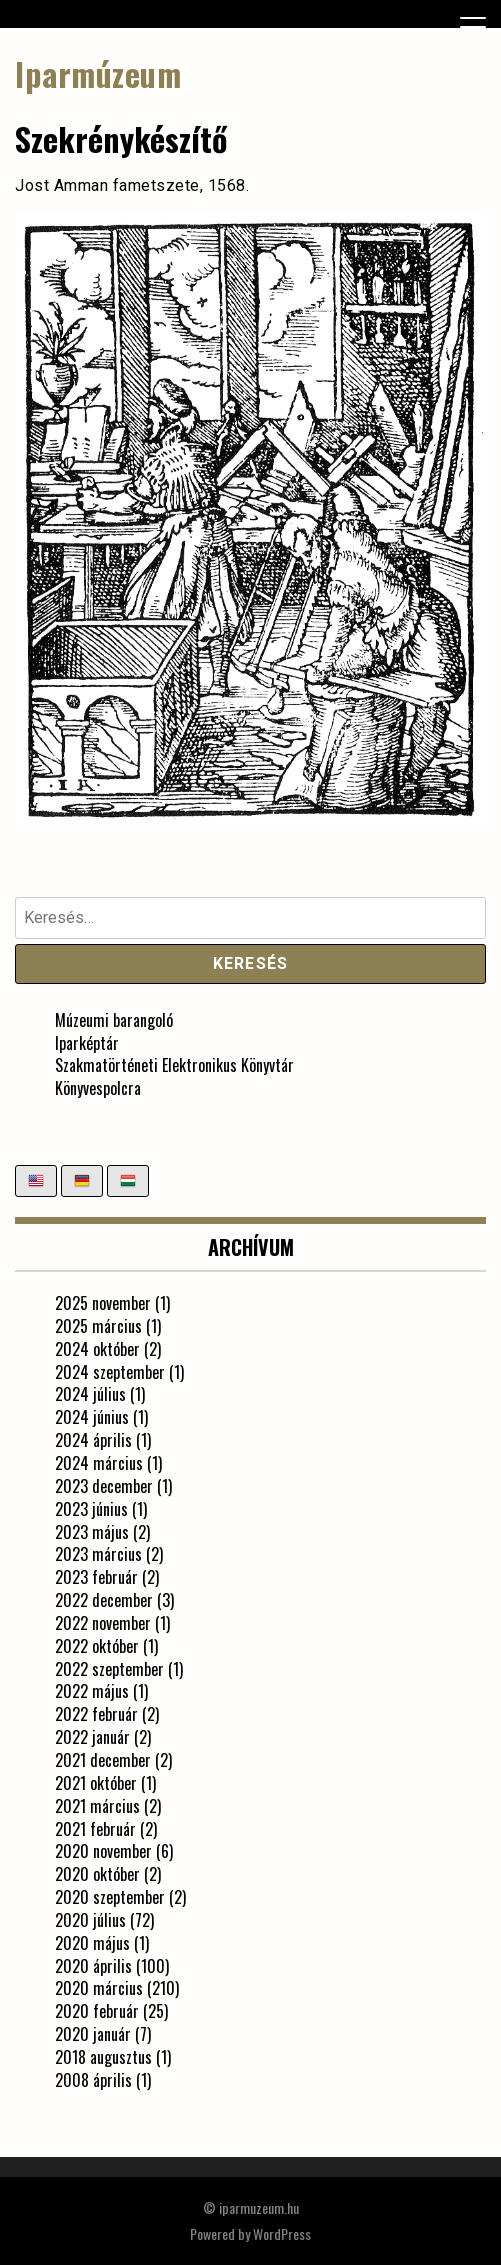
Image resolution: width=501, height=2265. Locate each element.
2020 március (99, 1988)
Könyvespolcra (98, 1088)
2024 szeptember (110, 1372)
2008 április (93, 2080)
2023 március (98, 1554)
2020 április (93, 1966)
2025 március (98, 1326)
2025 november (103, 1303)
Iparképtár (87, 1043)
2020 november (103, 1851)
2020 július (90, 1920)
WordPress (282, 2233)
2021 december (103, 1760)
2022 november (103, 1623)
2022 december (104, 1600)
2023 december (104, 1486)
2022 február (96, 1714)
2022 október (97, 1646)
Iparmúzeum (98, 73)
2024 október (97, 1349)
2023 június (91, 1509)
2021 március (97, 1806)
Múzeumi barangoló (114, 1020)
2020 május (92, 1943)
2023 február (96, 1577)
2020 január (93, 2034)
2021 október (96, 1783)
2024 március (99, 1463)
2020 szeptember (110, 1897)
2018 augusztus (103, 2057)
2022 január (92, 1737)
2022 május (92, 1691)
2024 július (90, 1394)
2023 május (92, 1532)
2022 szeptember (109, 1669)
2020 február (97, 2011)
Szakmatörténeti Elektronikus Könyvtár (174, 1065)
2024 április (93, 1440)
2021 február (95, 1829)
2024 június (92, 1417)
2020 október (97, 1874)
